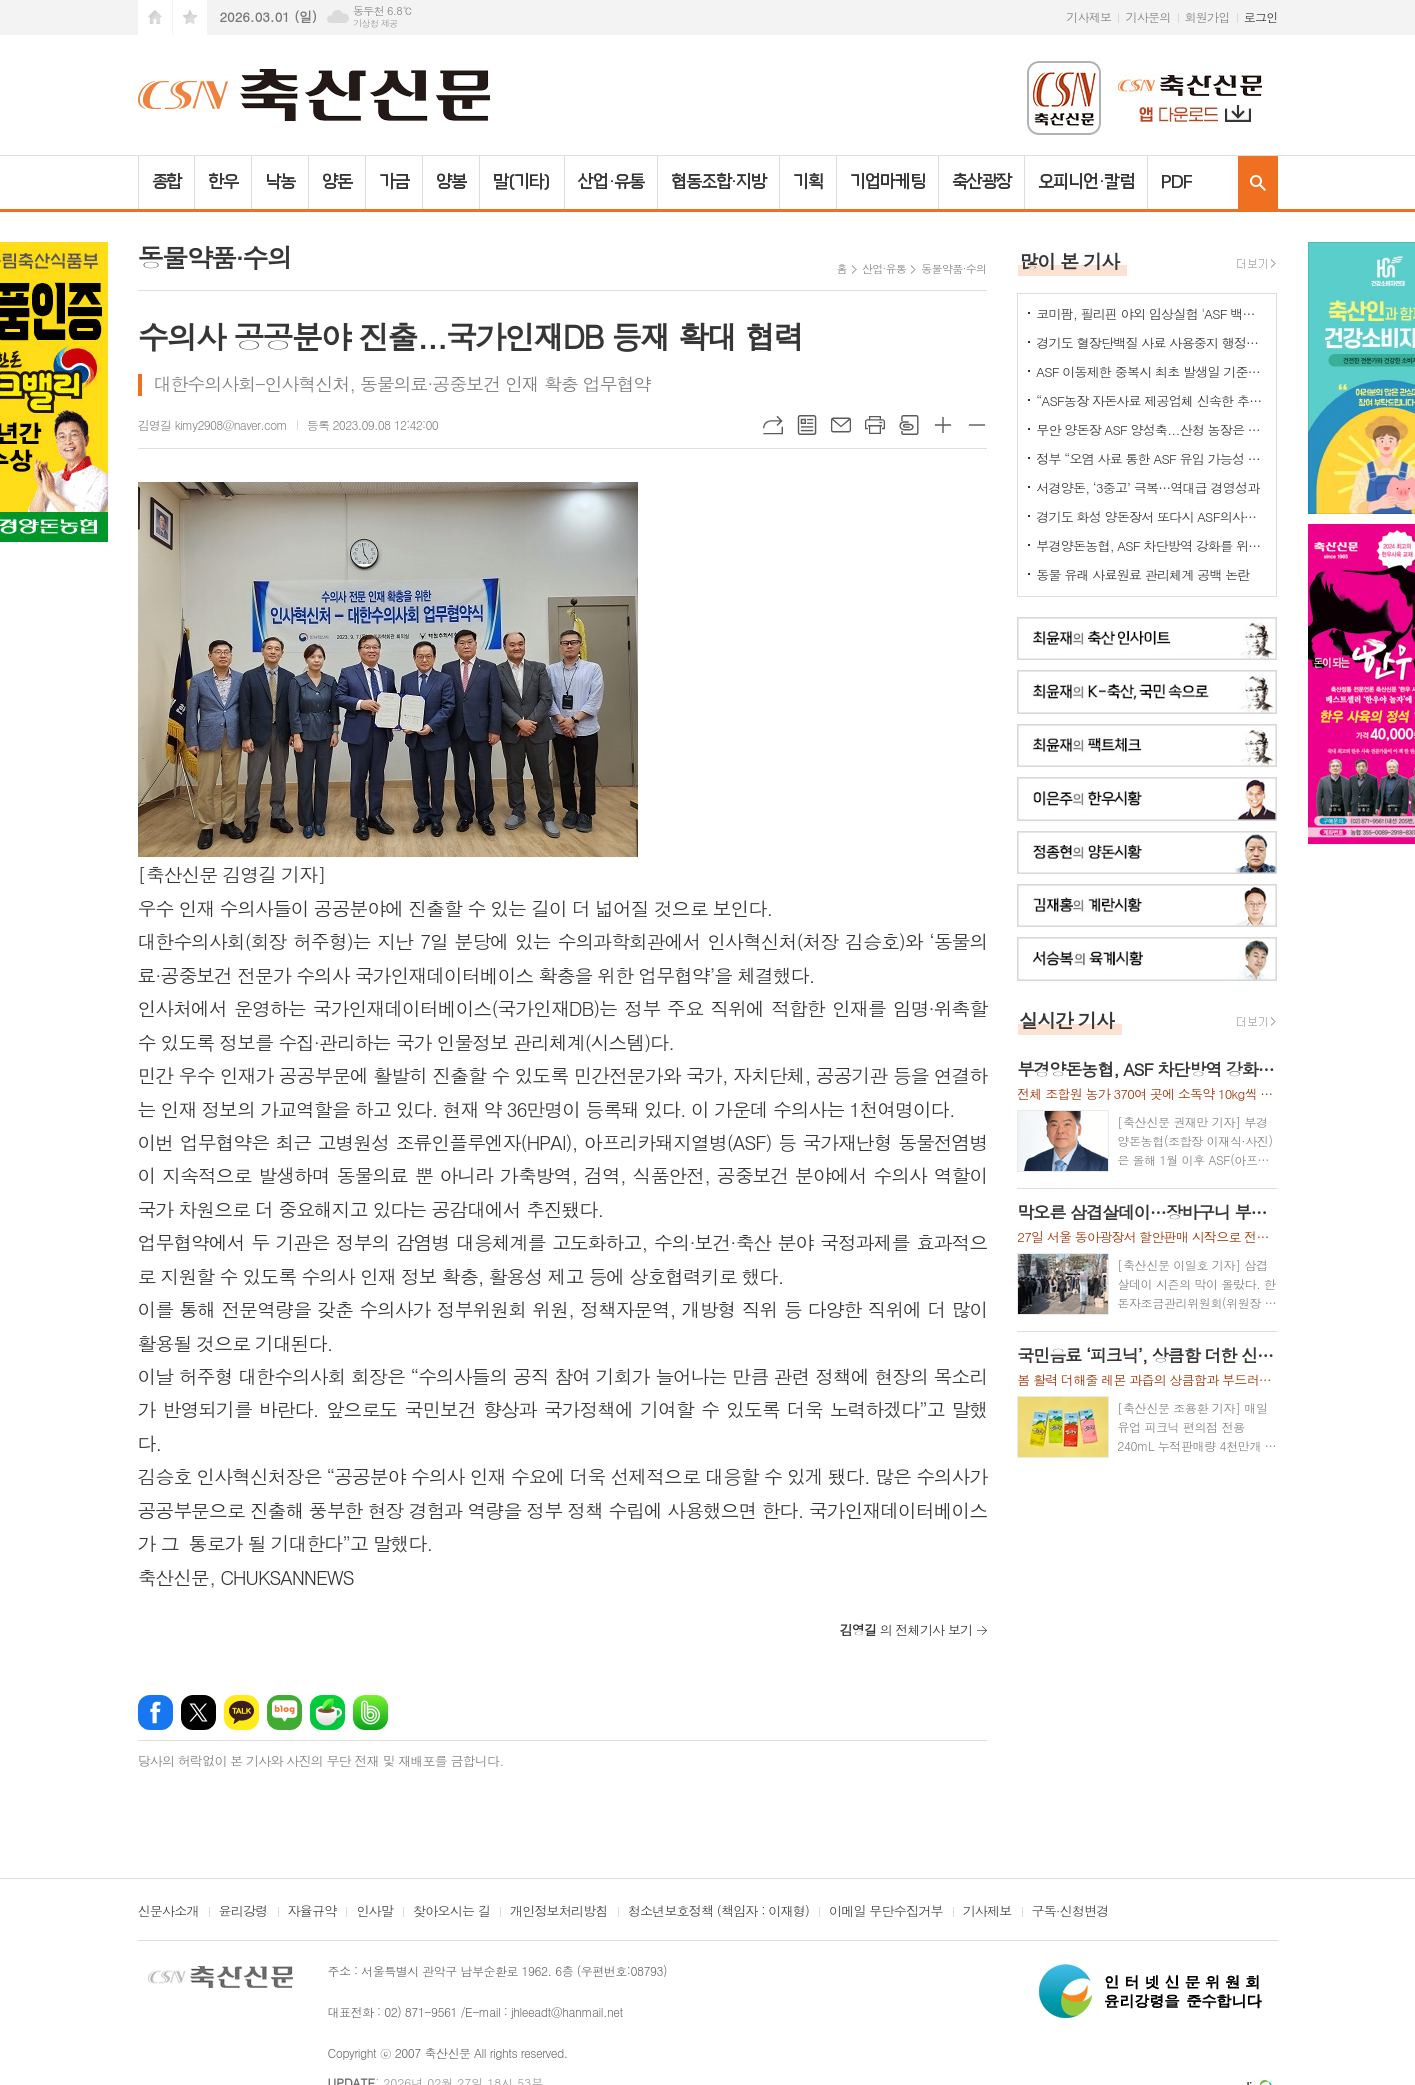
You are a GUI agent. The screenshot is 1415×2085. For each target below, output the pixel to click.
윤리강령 (243, 1912)
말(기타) (522, 182)
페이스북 (155, 1712)
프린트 (875, 425)
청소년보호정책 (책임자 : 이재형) (718, 1912)
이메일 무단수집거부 (886, 1912)
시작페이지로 (155, 17)
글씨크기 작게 (977, 425)
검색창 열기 (1258, 182)
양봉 (451, 182)
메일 (841, 425)
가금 (394, 182)
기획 (808, 182)
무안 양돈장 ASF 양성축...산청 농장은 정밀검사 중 (1151, 429)
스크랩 (909, 425)
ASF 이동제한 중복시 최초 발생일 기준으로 (1151, 371)
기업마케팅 (887, 182)
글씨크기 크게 (943, 425)
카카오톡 (241, 1712)
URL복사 (773, 425)
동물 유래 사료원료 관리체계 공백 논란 (1142, 574)
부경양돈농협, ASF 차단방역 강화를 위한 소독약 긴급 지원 (1151, 545)
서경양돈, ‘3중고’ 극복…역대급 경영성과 (1147, 487)
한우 (223, 182)
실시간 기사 (1066, 1019)
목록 (807, 425)
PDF (1176, 182)
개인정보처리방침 (559, 1912)
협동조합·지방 (718, 182)
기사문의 (1147, 16)
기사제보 (1088, 16)
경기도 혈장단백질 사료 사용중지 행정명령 (1151, 342)
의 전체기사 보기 (905, 1629)
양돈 (337, 182)
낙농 (280, 182)
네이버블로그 (284, 1712)
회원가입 (1207, 16)
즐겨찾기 (190, 17)
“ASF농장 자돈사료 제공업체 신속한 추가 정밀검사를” (1151, 400)
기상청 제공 (375, 23)
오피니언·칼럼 (1085, 182)
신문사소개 (168, 1912)
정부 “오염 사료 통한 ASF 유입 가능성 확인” (1151, 458)
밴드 (370, 1712)
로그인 (1261, 16)
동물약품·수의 (953, 268)
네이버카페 (327, 1712)
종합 (167, 182)
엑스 (198, 1712)
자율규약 (312, 1912)
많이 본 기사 (1069, 260)
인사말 (374, 1912)
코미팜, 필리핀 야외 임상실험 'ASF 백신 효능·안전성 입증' (1151, 313)
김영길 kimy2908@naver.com (212, 424)
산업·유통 (611, 182)
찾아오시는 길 (451, 1912)
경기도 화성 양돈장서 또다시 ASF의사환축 (1151, 516)
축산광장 (982, 182)
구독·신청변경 (1070, 1912)
